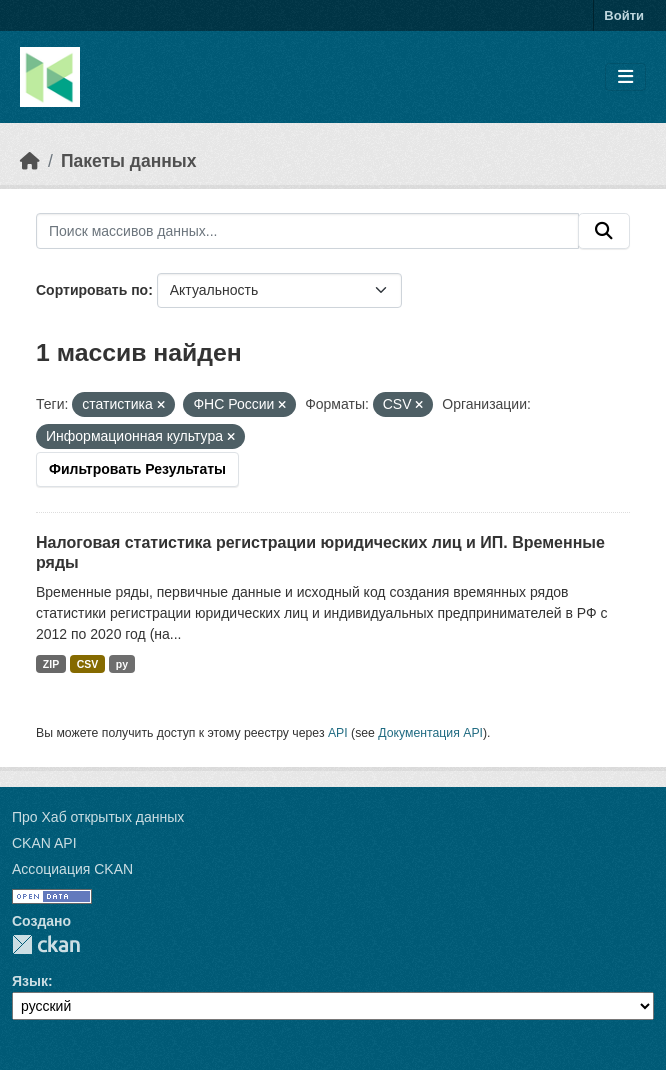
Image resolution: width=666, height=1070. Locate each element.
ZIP (51, 664)
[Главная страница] (30, 161)
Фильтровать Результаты (137, 469)
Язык (30, 981)
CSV (88, 664)
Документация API (430, 733)
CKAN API (44, 843)
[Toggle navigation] (625, 77)
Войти (624, 15)
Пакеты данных (129, 161)
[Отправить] (604, 231)
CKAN (46, 944)
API (338, 733)
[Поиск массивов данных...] (307, 231)
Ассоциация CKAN (72, 869)
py (122, 664)
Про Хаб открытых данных (98, 817)
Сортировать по (92, 290)
